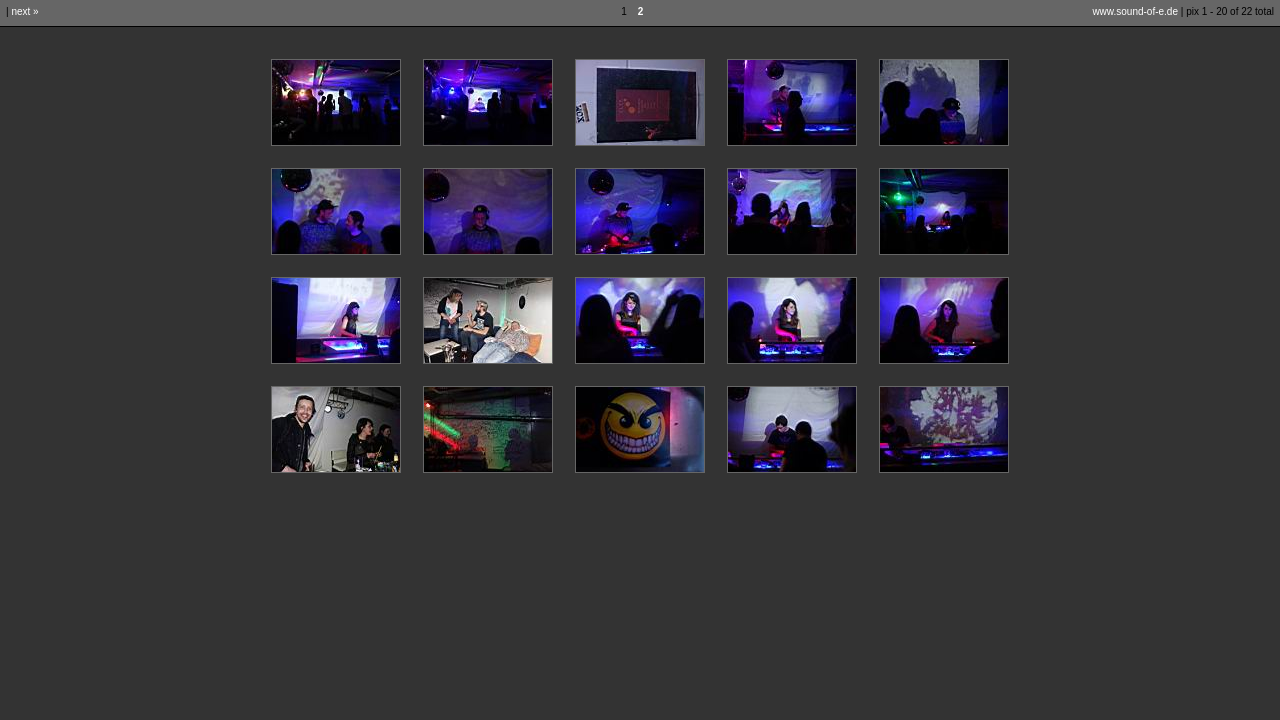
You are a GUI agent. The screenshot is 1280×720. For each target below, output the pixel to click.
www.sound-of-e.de (1135, 11)
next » (24, 11)
